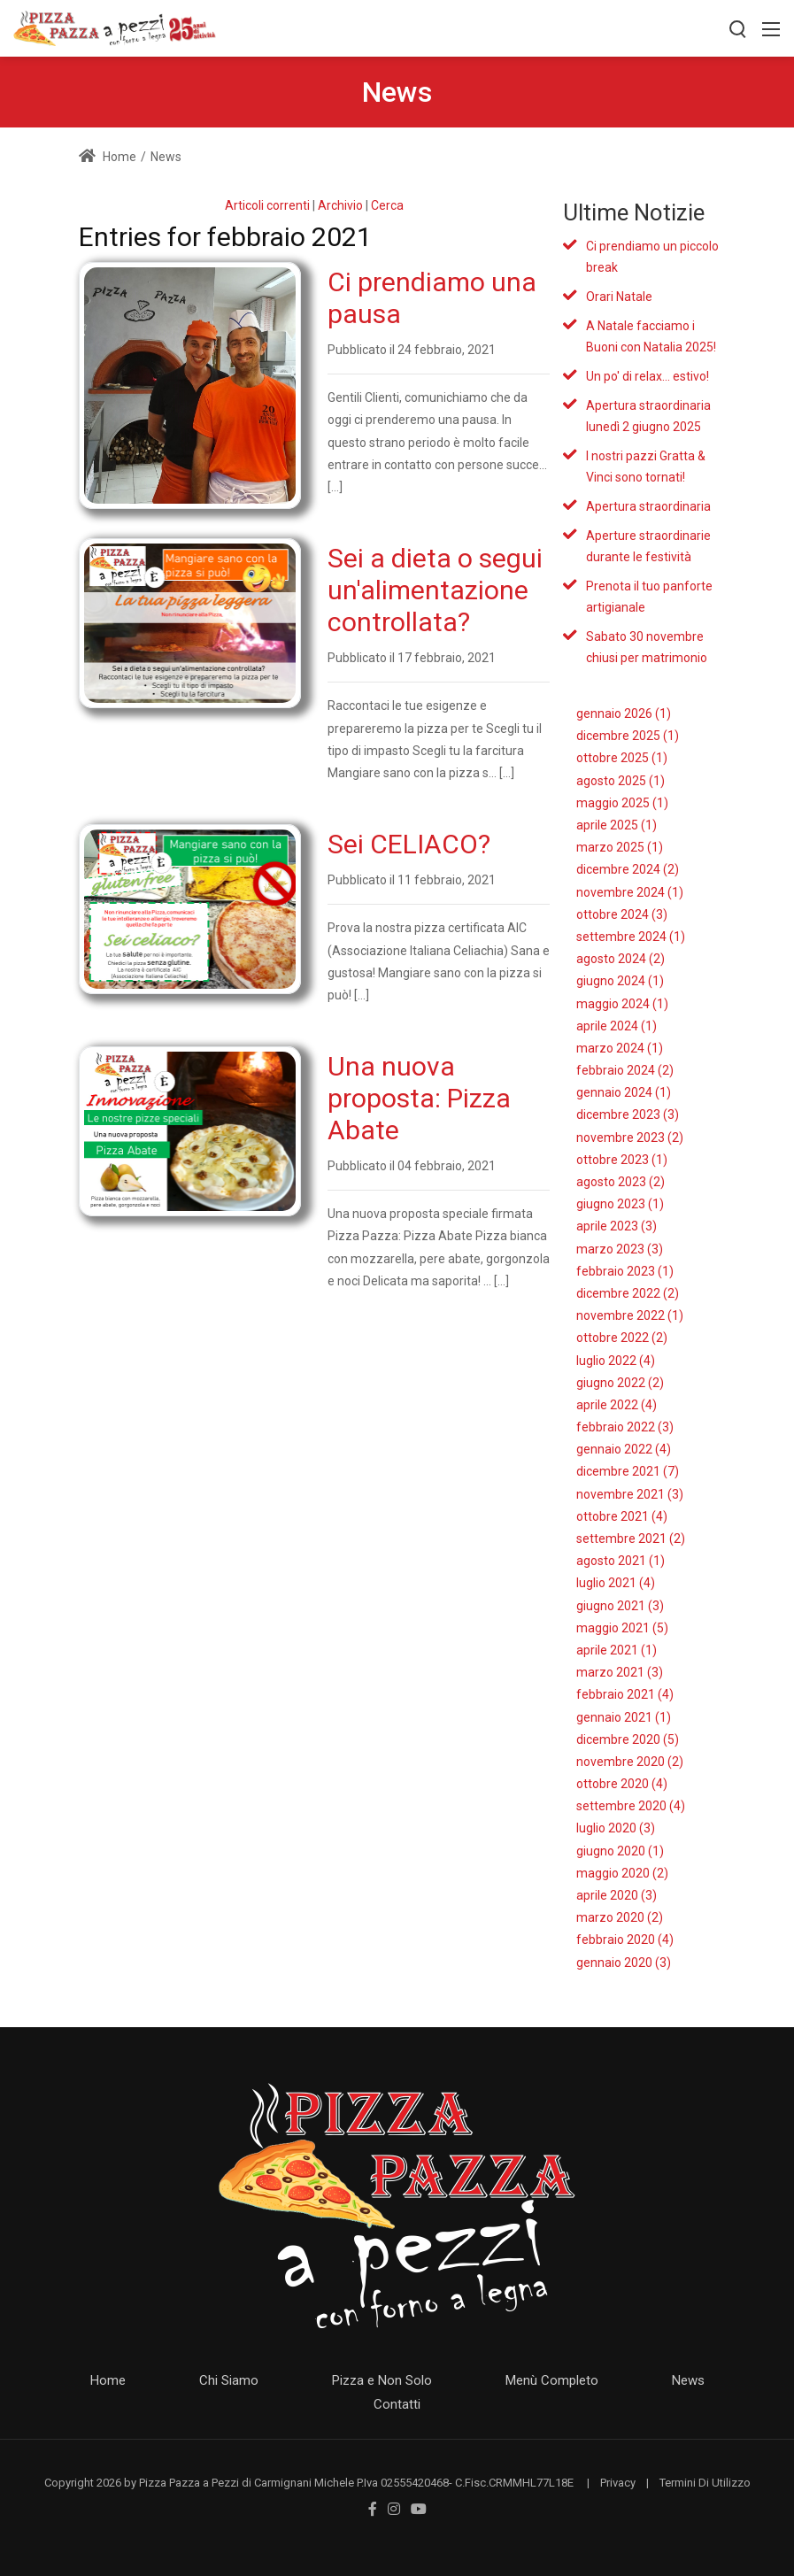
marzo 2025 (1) (619, 847)
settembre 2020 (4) (630, 1806)
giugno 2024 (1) (620, 981)
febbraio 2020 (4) (625, 1939)
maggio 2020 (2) (622, 1873)
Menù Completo (551, 2380)
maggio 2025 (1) (622, 803)
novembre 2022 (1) (629, 1315)
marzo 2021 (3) (619, 1672)
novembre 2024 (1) (629, 892)
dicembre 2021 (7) (627, 1471)
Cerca (387, 205)
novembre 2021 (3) (629, 1494)
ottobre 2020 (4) (621, 1784)
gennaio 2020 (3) (623, 1962)
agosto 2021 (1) (620, 1561)
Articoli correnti (267, 205)
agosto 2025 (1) (620, 781)
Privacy (618, 2482)
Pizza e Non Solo (382, 2380)
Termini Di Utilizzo (705, 2482)
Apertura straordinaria (648, 506)
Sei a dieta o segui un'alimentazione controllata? (435, 590)
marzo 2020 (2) (619, 1917)
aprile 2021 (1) (616, 1650)
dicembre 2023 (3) (627, 1114)
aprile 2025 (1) (616, 825)
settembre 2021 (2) (630, 1538)
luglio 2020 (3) (615, 1828)
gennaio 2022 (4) (623, 1449)
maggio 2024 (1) (622, 1004)
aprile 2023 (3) (616, 1226)
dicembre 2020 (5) (627, 1739)
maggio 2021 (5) (622, 1628)
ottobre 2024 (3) (621, 914)
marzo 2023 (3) (619, 1249)
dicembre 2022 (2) (627, 1293)
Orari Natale (619, 296)
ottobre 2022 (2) (621, 1337)
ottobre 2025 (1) (621, 758)
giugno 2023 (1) (620, 1204)
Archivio (340, 205)
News (688, 2380)
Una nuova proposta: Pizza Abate (419, 1098)
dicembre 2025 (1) (627, 736)
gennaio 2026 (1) (623, 713)
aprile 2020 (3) (616, 1895)
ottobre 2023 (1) (621, 1160)
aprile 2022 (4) (616, 1405)
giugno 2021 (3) (620, 1606)
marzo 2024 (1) (619, 1048)
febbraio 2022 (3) (625, 1427)
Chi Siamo (228, 2380)
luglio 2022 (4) (615, 1361)
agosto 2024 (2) (620, 959)
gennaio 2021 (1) (623, 1717)
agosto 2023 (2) (620, 1182)
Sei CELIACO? (409, 844)
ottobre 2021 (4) (621, 1516)
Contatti (397, 2404)
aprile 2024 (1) (616, 1026)
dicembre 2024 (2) (627, 869)
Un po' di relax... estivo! (647, 376)
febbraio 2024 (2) (625, 1070)
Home (107, 157)
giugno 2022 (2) (620, 1383)
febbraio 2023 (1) (625, 1271)
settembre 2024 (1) (630, 936)
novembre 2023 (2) (629, 1137)
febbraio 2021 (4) (625, 1694)
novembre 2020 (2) (629, 1762)
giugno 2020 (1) (620, 1851)
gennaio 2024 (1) (623, 1092)
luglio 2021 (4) (615, 1583)
